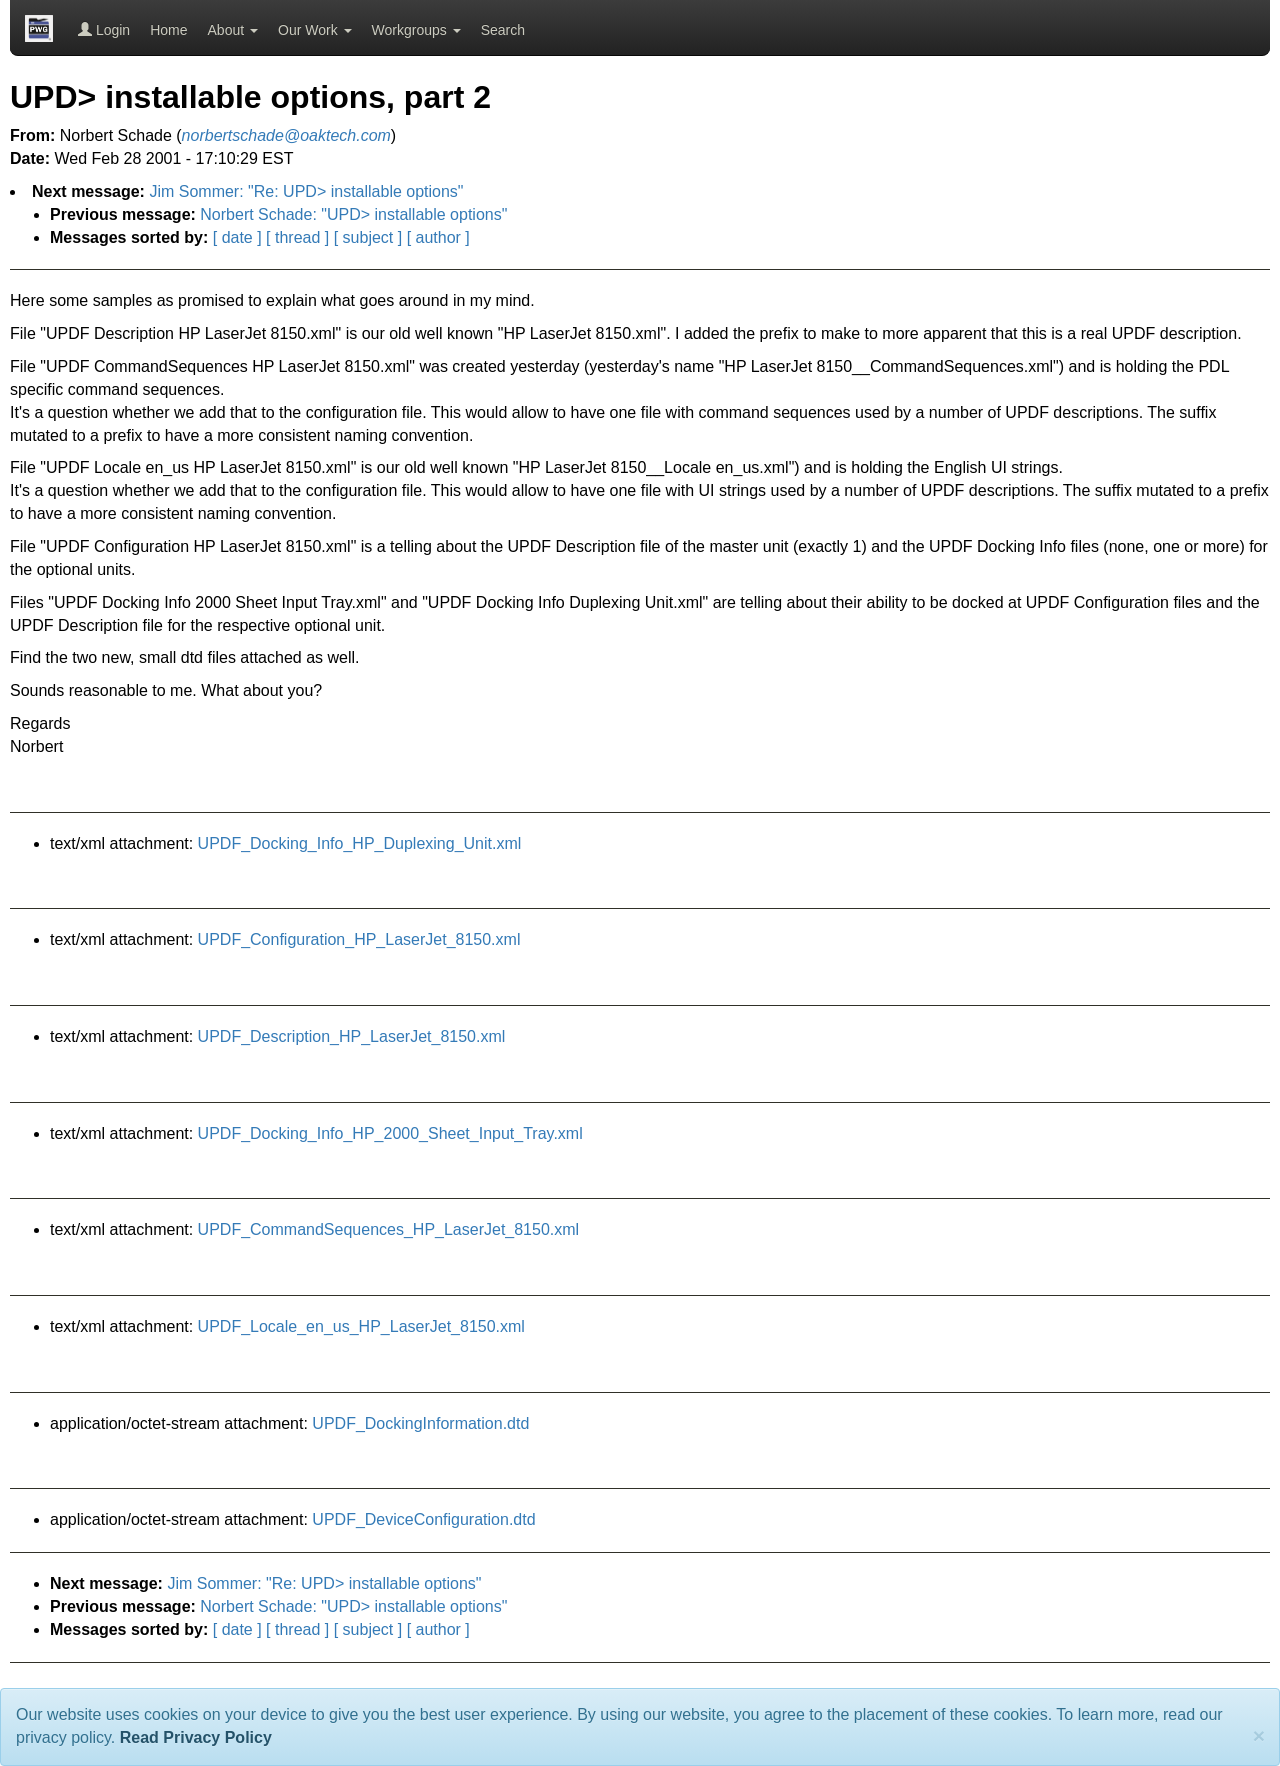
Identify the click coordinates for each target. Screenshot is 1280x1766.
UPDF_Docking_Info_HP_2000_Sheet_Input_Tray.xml (390, 1133)
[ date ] (237, 237)
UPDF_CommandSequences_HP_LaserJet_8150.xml (389, 1229)
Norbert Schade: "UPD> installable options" (353, 214)
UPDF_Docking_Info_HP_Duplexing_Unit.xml (360, 843)
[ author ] (438, 237)
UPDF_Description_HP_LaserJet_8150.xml (352, 1036)
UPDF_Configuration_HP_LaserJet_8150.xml (359, 939)
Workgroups (416, 30)
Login (104, 30)
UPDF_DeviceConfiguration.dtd (423, 1519)
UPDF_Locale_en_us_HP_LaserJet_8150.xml (361, 1326)
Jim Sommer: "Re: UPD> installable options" (306, 191)
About (233, 30)
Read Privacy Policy (196, 1737)
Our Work (315, 30)
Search (503, 30)
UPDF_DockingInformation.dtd (420, 1423)
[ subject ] (368, 237)
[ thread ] (297, 237)
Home (168, 30)
